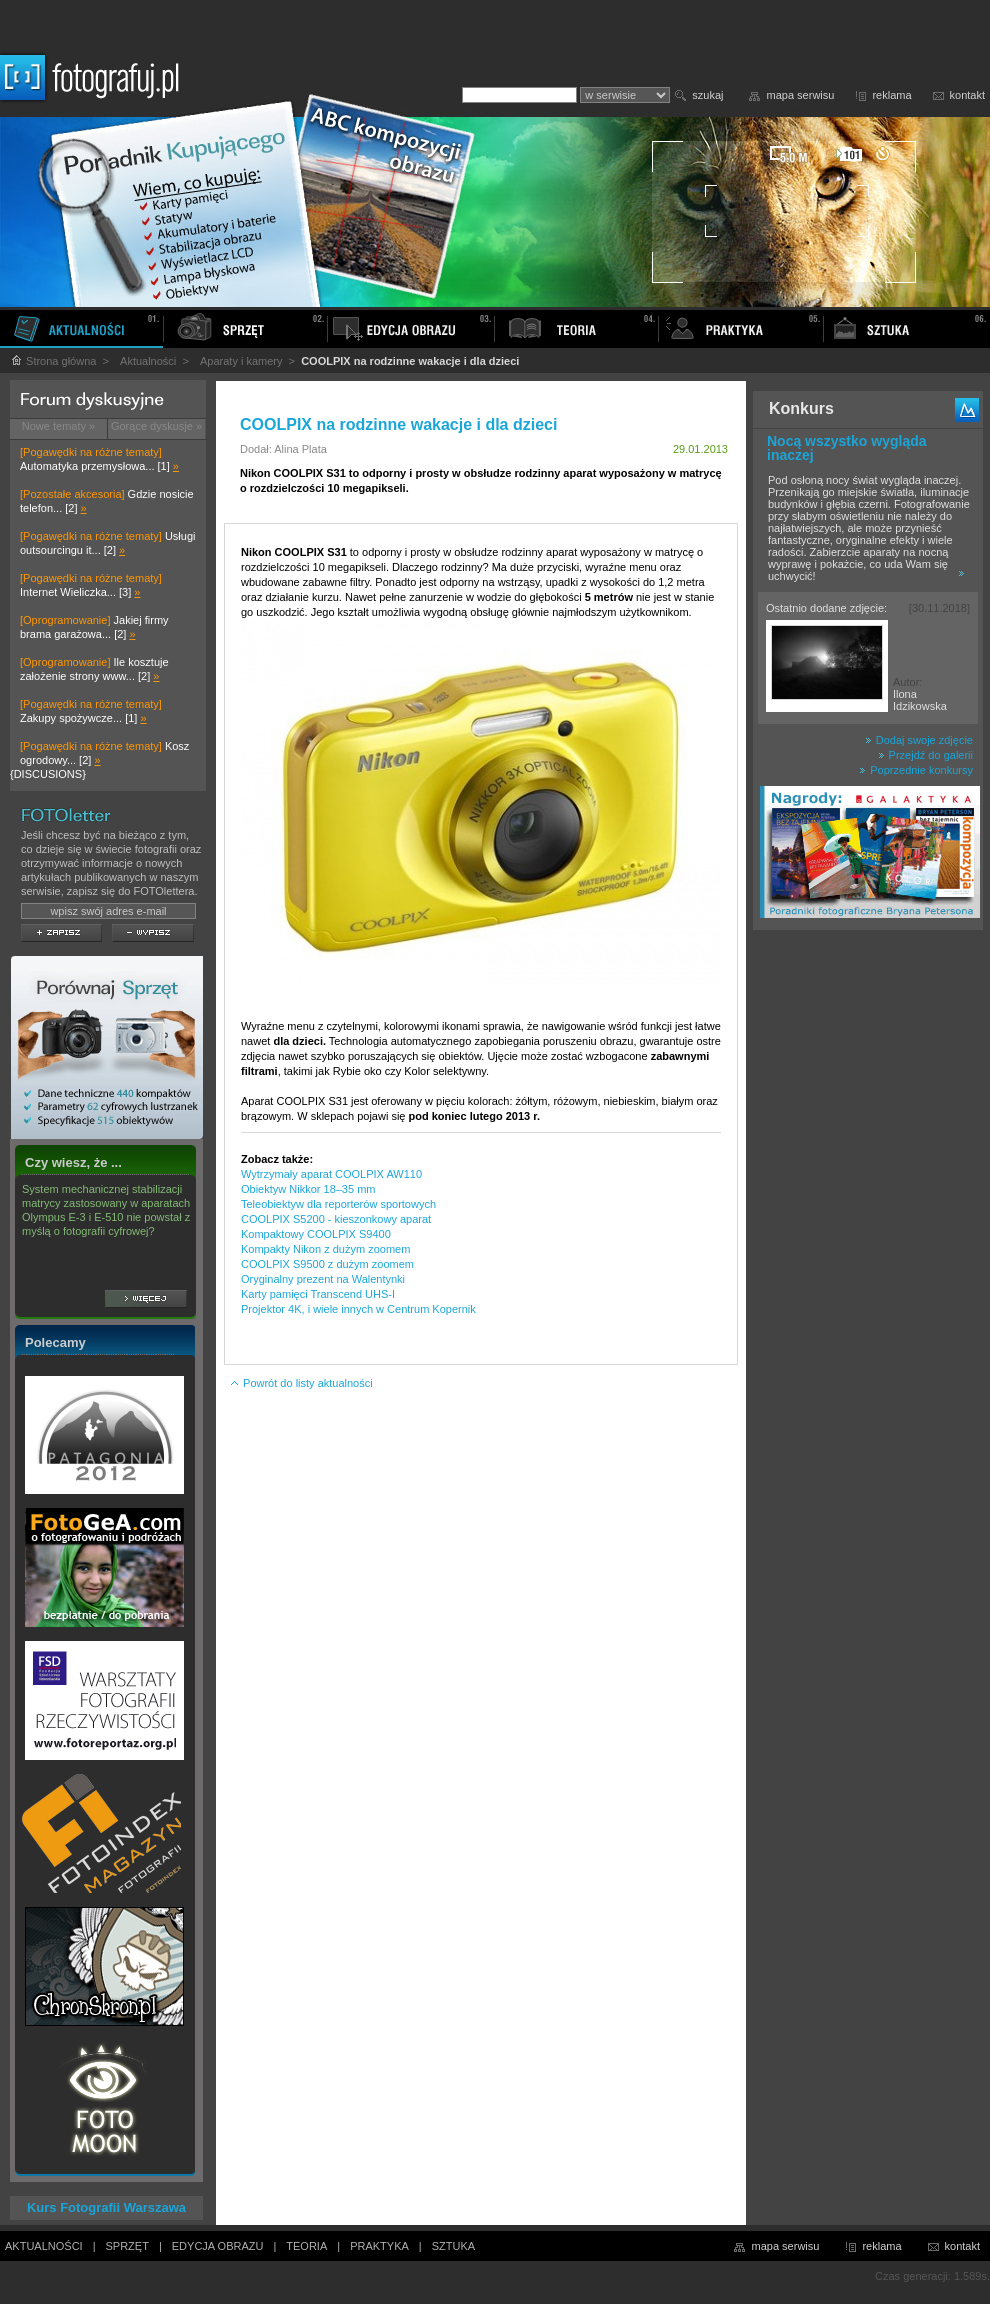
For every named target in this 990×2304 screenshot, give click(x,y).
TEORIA (306, 2246)
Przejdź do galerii (925, 755)
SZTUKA (453, 2246)
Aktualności (148, 361)
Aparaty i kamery (241, 361)
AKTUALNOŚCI (44, 2246)
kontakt (967, 95)
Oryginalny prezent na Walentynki (323, 1279)
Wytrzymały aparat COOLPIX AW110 (331, 1174)
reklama (891, 95)
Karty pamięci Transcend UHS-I (318, 1294)
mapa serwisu (801, 95)
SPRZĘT (127, 2246)
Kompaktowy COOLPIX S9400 (316, 1234)
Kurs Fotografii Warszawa (106, 2207)
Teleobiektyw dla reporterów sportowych (338, 1204)
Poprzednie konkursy (916, 770)
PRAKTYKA (379, 2246)
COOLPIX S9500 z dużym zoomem (327, 1264)
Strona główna (53, 361)
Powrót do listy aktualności (301, 1383)
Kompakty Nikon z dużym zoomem (325, 1249)
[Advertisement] (868, 1254)
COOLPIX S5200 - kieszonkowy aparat (336, 1219)
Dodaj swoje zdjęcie (919, 740)
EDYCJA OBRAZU (218, 2246)
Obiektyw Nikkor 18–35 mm (308, 1189)
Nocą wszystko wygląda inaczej (847, 448)
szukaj (707, 95)
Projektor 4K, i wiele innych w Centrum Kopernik (358, 1309)
